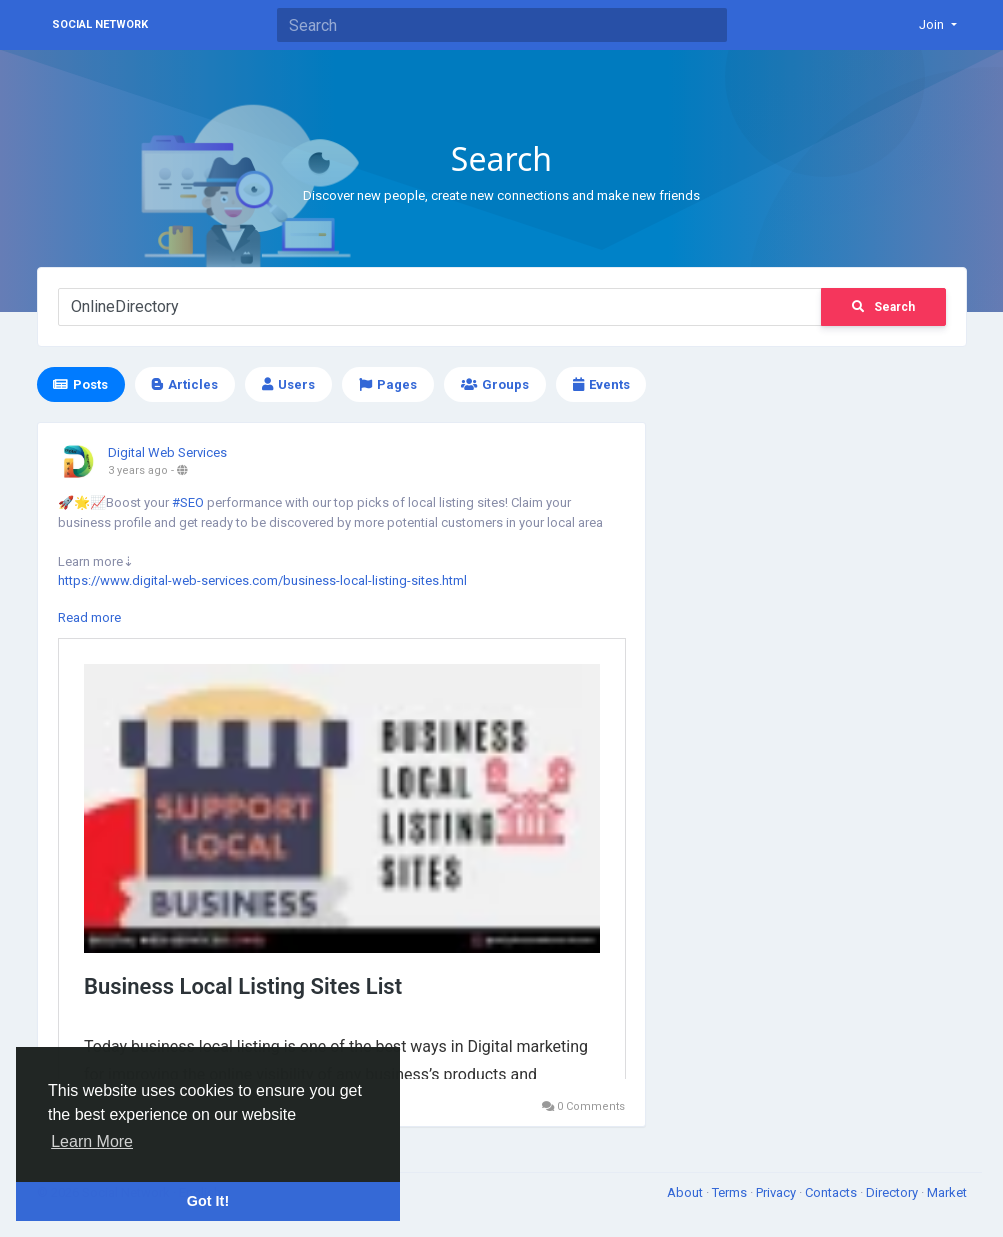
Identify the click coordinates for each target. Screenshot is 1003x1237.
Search (883, 307)
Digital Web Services (167, 452)
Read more (89, 617)
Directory (893, 1192)
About (686, 1192)
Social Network (100, 24)
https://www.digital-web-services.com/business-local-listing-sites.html (262, 580)
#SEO (188, 502)
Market (947, 1192)
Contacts (832, 1192)
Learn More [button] (92, 1141)
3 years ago (138, 470)
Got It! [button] (208, 1201)
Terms (731, 1192)
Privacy (777, 1192)
